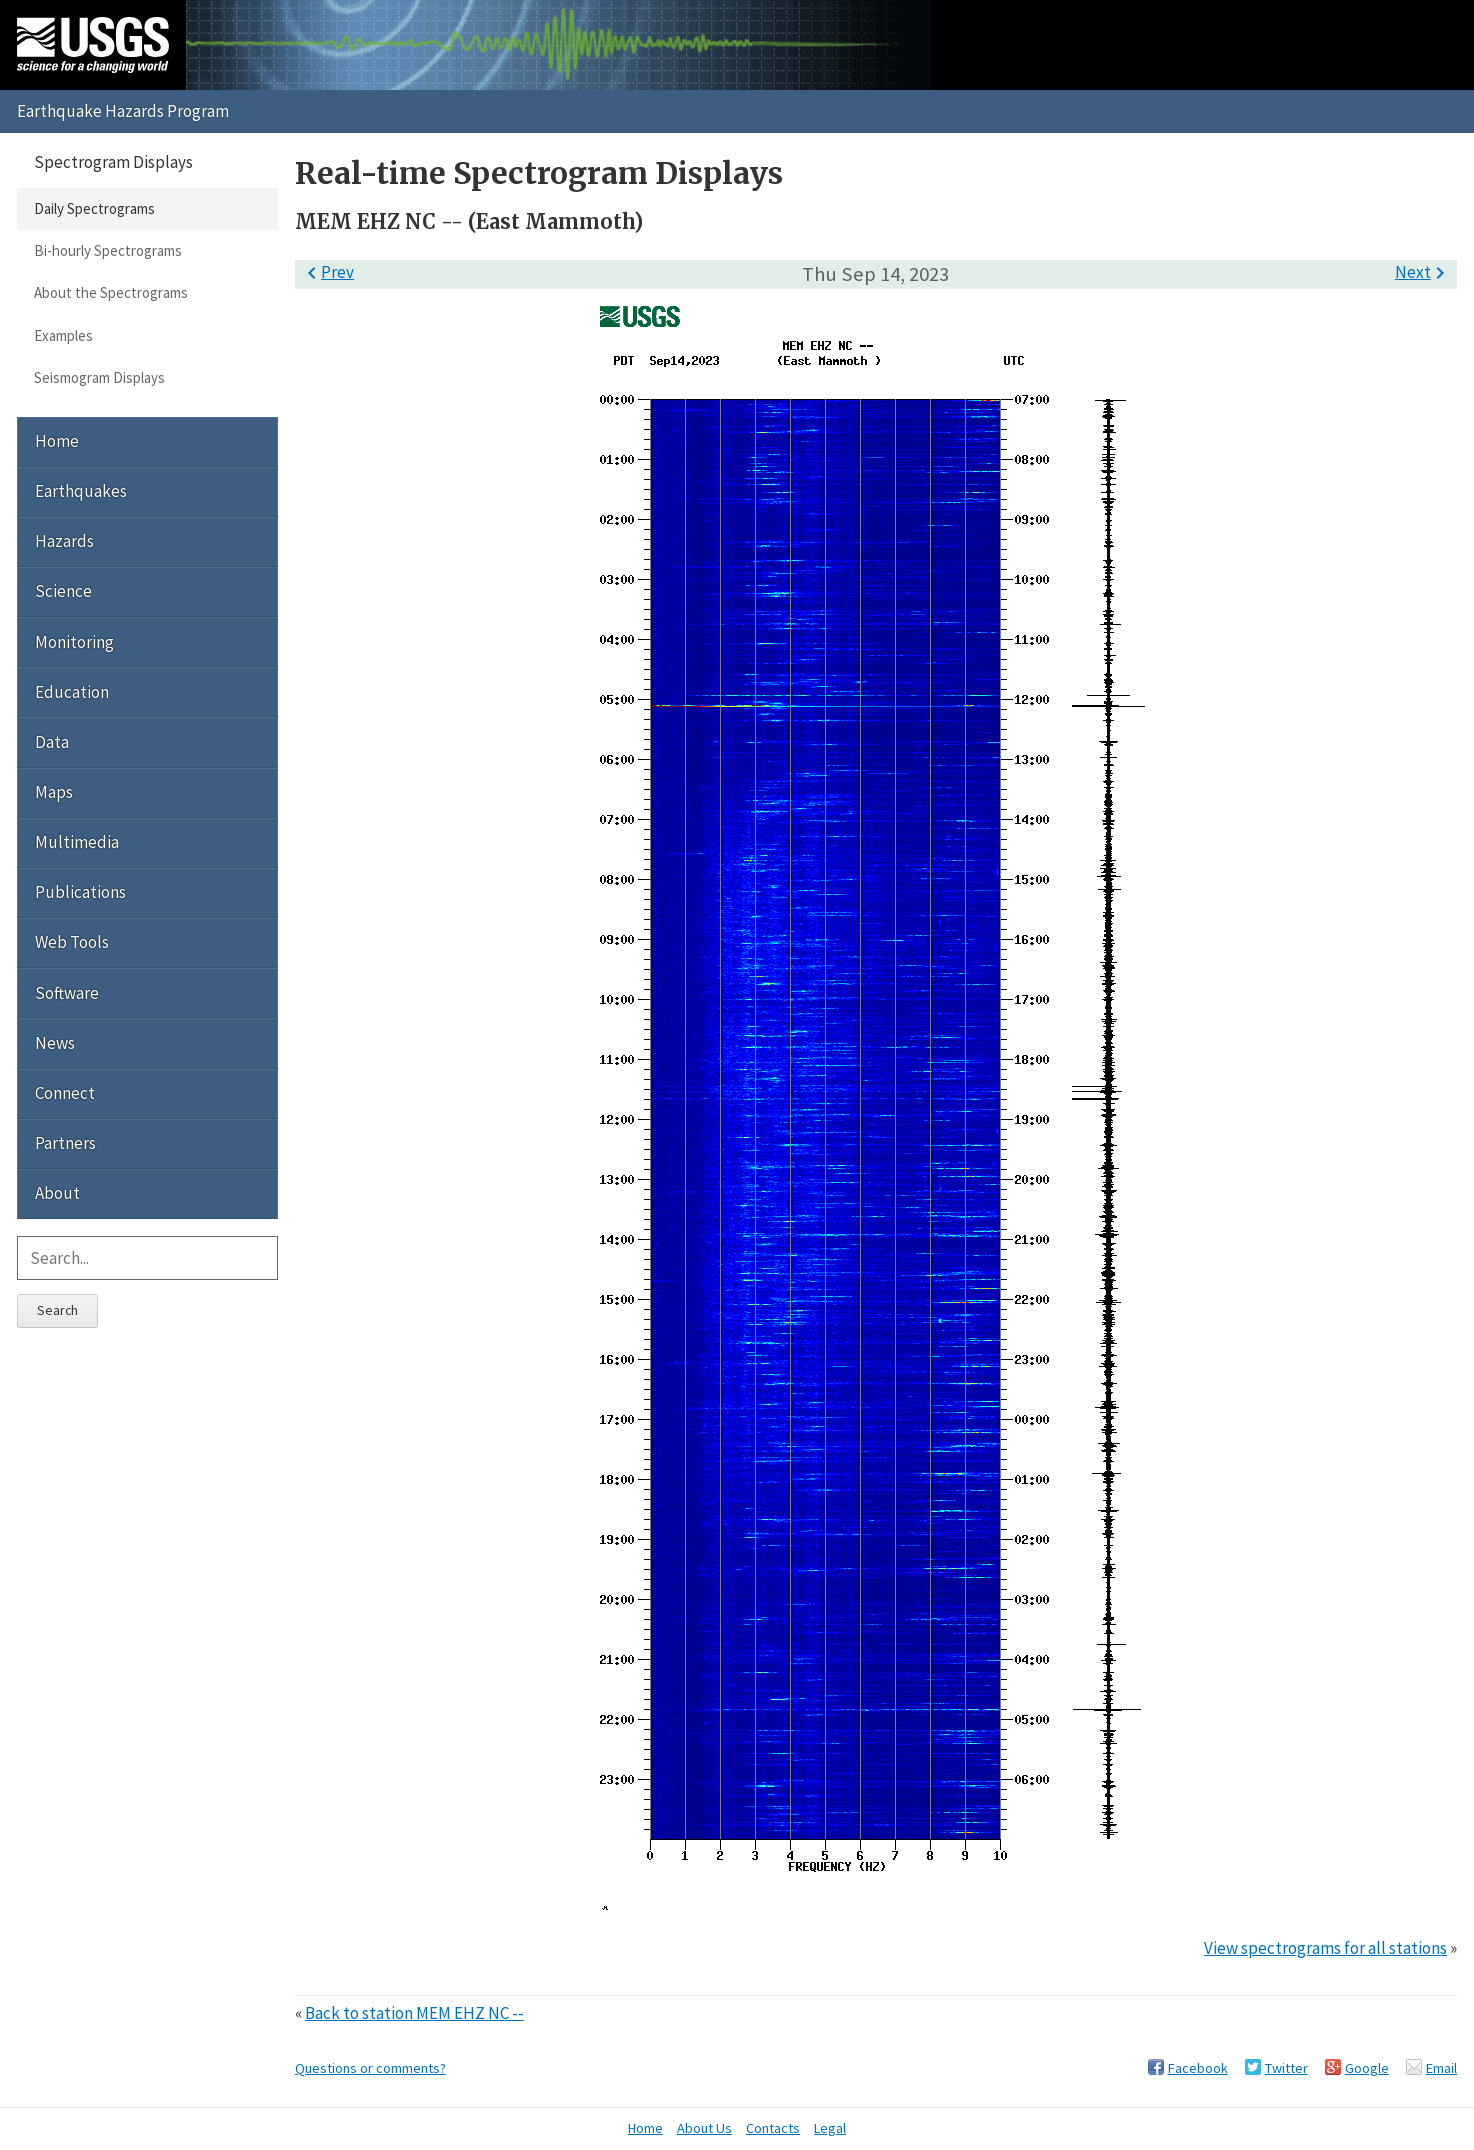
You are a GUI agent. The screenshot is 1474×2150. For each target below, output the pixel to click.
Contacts (773, 2128)
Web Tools (72, 942)
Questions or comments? (370, 2068)
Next (1423, 272)
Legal (830, 2128)
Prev (327, 272)
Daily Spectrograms (94, 208)
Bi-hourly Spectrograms (108, 250)
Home (57, 441)
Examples (63, 335)
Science (63, 591)
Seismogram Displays (99, 377)
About (57, 1193)
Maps (54, 792)
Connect (65, 1093)
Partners (65, 1143)
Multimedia (77, 842)
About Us (704, 2128)
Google (1367, 2068)
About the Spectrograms (111, 292)
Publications (80, 892)
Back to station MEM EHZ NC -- (414, 2013)
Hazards (64, 541)
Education (72, 692)
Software (67, 993)
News (55, 1043)
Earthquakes (81, 491)
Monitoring (74, 642)
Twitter (1286, 2068)
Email (1441, 2068)
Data (52, 742)
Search (57, 1310)
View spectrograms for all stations (1325, 1948)
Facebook (1198, 2068)
